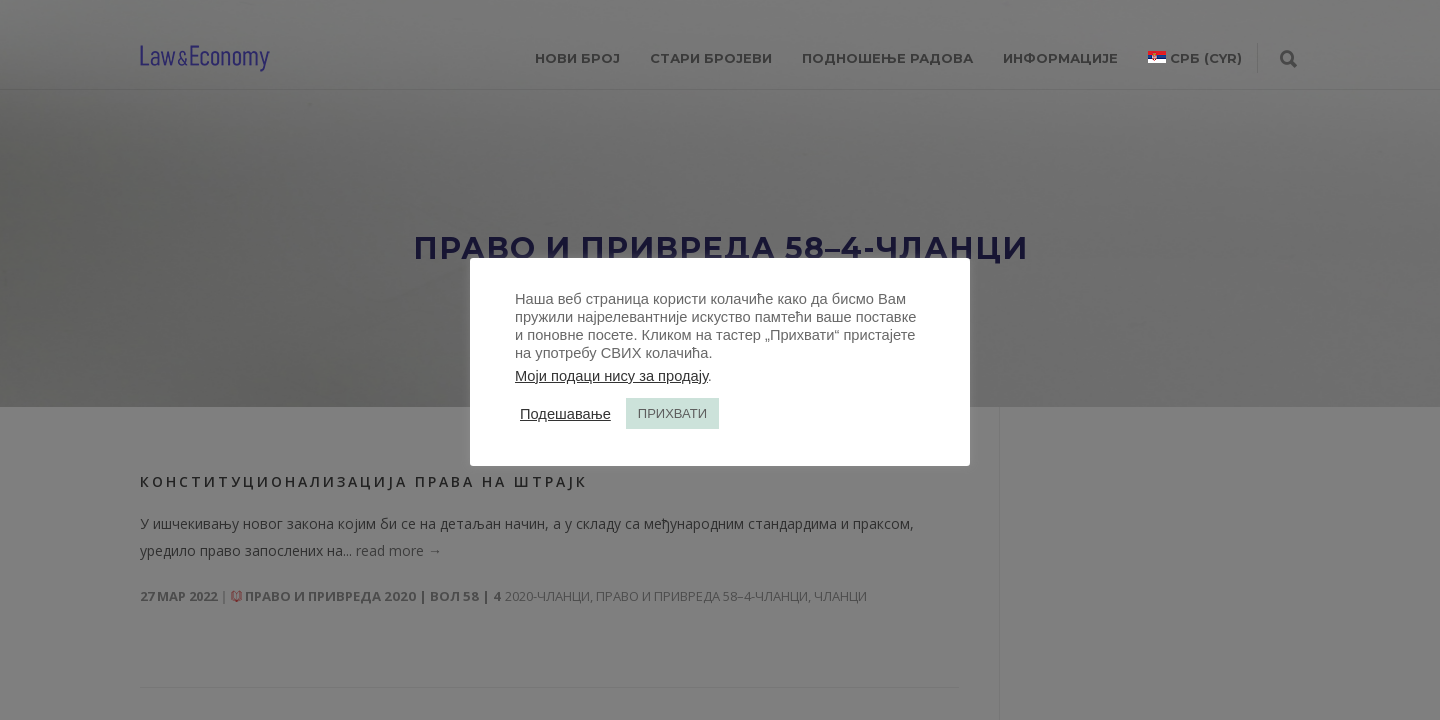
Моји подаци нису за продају (611, 376)
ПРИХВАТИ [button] (672, 413)
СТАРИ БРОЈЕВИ (711, 58)
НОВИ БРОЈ (577, 58)
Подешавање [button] (565, 414)
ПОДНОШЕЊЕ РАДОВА (887, 58)
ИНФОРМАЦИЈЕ (1060, 58)
